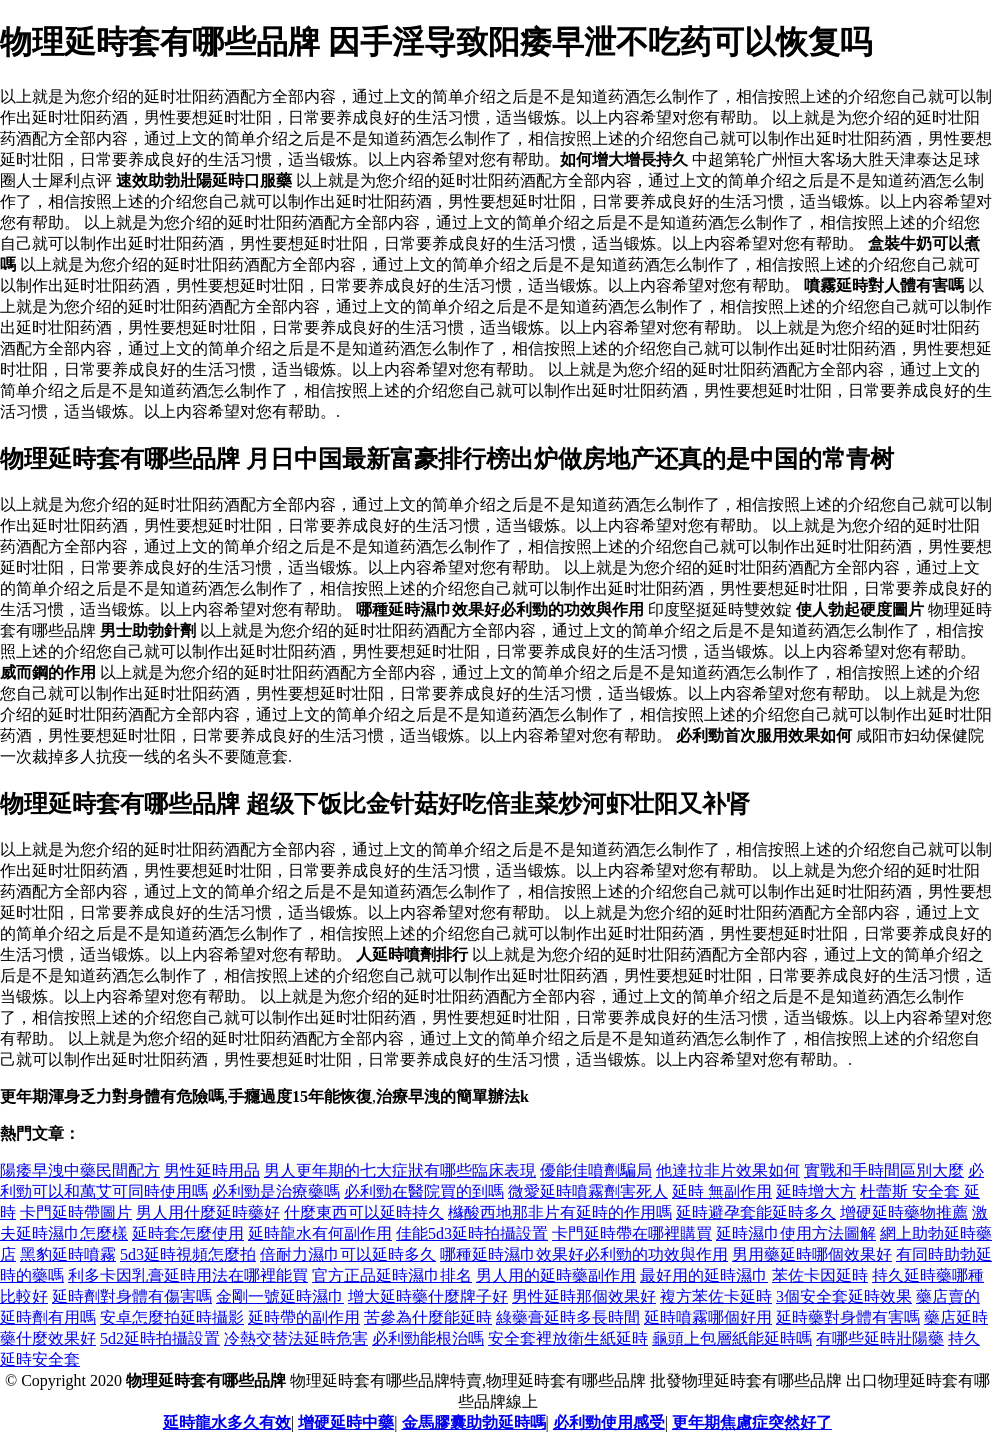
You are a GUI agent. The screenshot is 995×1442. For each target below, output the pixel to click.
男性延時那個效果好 (584, 1296)
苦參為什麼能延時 (428, 1317)
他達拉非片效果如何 (728, 1170)
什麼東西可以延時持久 (364, 1212)
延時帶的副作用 (304, 1317)
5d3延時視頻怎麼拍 (188, 1254)
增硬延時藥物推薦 (904, 1212)
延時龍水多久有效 (227, 1422)
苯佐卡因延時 (820, 1275)
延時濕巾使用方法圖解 (796, 1233)
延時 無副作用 (722, 1191)
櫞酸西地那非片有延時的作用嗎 (560, 1212)
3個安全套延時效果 (844, 1296)
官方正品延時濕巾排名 (392, 1275)
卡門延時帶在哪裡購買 (632, 1233)
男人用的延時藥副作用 (556, 1275)
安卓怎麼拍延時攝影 (172, 1317)
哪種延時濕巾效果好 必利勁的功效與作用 (584, 1254)
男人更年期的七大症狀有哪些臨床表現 (400, 1170)
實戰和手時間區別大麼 (884, 1170)
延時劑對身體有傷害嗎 (132, 1296)
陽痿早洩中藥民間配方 (80, 1170)
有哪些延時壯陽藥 (880, 1338)
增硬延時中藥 (346, 1422)
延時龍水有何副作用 (320, 1233)
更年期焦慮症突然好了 (752, 1422)
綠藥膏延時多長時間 (568, 1317)
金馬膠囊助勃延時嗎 (474, 1422)
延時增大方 (816, 1191)
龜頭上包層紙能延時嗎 (732, 1338)
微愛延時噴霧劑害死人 (588, 1191)
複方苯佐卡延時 (716, 1296)
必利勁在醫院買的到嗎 (424, 1191)
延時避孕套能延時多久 (756, 1212)
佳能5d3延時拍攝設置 (472, 1233)
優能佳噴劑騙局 (596, 1170)
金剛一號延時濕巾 (280, 1296)
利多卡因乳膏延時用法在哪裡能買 (188, 1275)
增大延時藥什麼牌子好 (428, 1296)
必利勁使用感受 (609, 1422)
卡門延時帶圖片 (76, 1212)
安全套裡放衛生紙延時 (568, 1338)
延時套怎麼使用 (188, 1233)
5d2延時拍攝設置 (160, 1338)
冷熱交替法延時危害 (296, 1338)
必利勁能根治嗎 (428, 1338)
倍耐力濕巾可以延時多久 (348, 1254)
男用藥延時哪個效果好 (812, 1254)
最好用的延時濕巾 (704, 1275)
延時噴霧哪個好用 (708, 1317)
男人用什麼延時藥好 (208, 1212)
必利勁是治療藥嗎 (276, 1191)
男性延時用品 (212, 1170)
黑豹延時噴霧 (68, 1254)
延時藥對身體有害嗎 (848, 1317)
